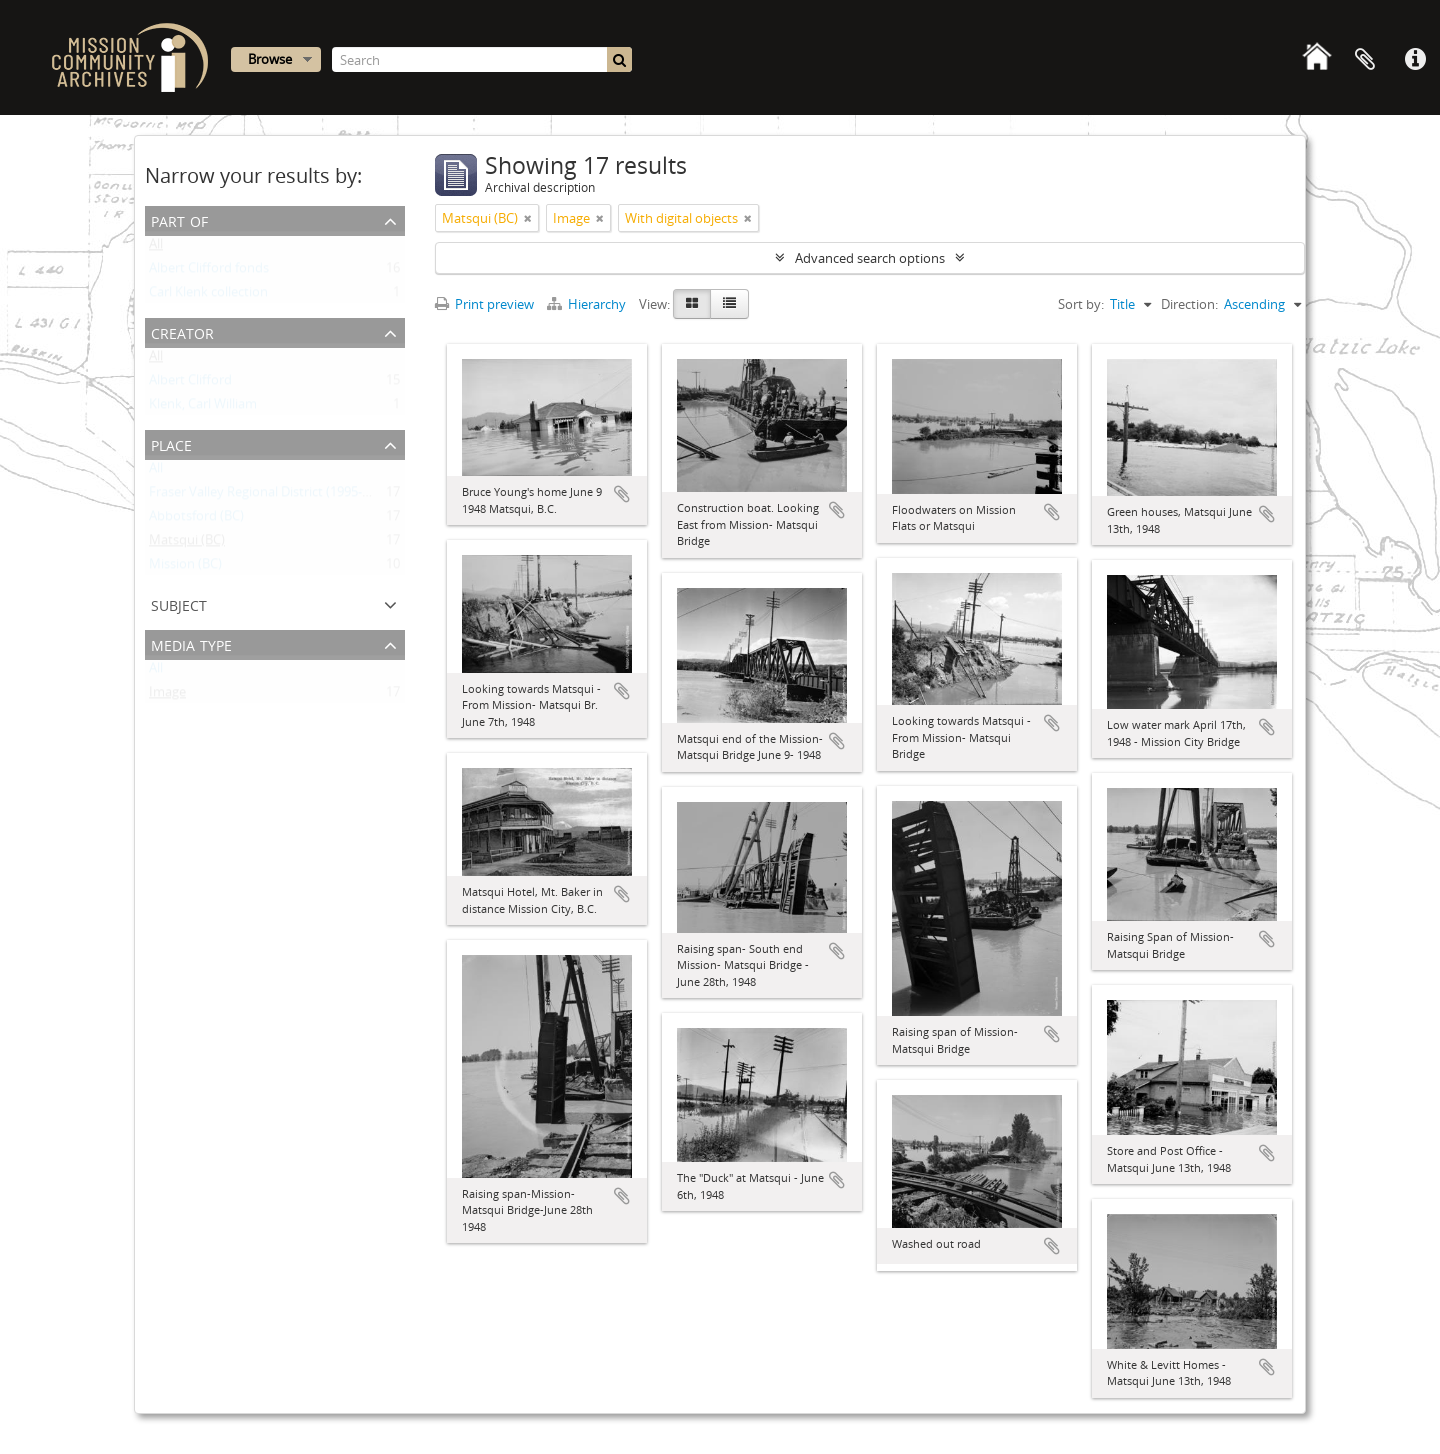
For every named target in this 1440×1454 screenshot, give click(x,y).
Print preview (484, 304)
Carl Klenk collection (208, 296)
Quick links (1415, 60)
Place (171, 443)
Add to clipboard (622, 494)
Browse (270, 59)
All (156, 248)
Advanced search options (870, 258)
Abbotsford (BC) (196, 520)
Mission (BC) (185, 568)
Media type (191, 643)
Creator (182, 331)
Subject (179, 603)
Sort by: (1081, 304)
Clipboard (1365, 60)
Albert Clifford (190, 384)
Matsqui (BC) (187, 544)
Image (167, 696)
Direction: (1189, 304)
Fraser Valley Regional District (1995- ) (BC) (272, 496)
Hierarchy (588, 304)
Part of (179, 219)
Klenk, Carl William (203, 408)
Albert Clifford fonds (209, 272)
